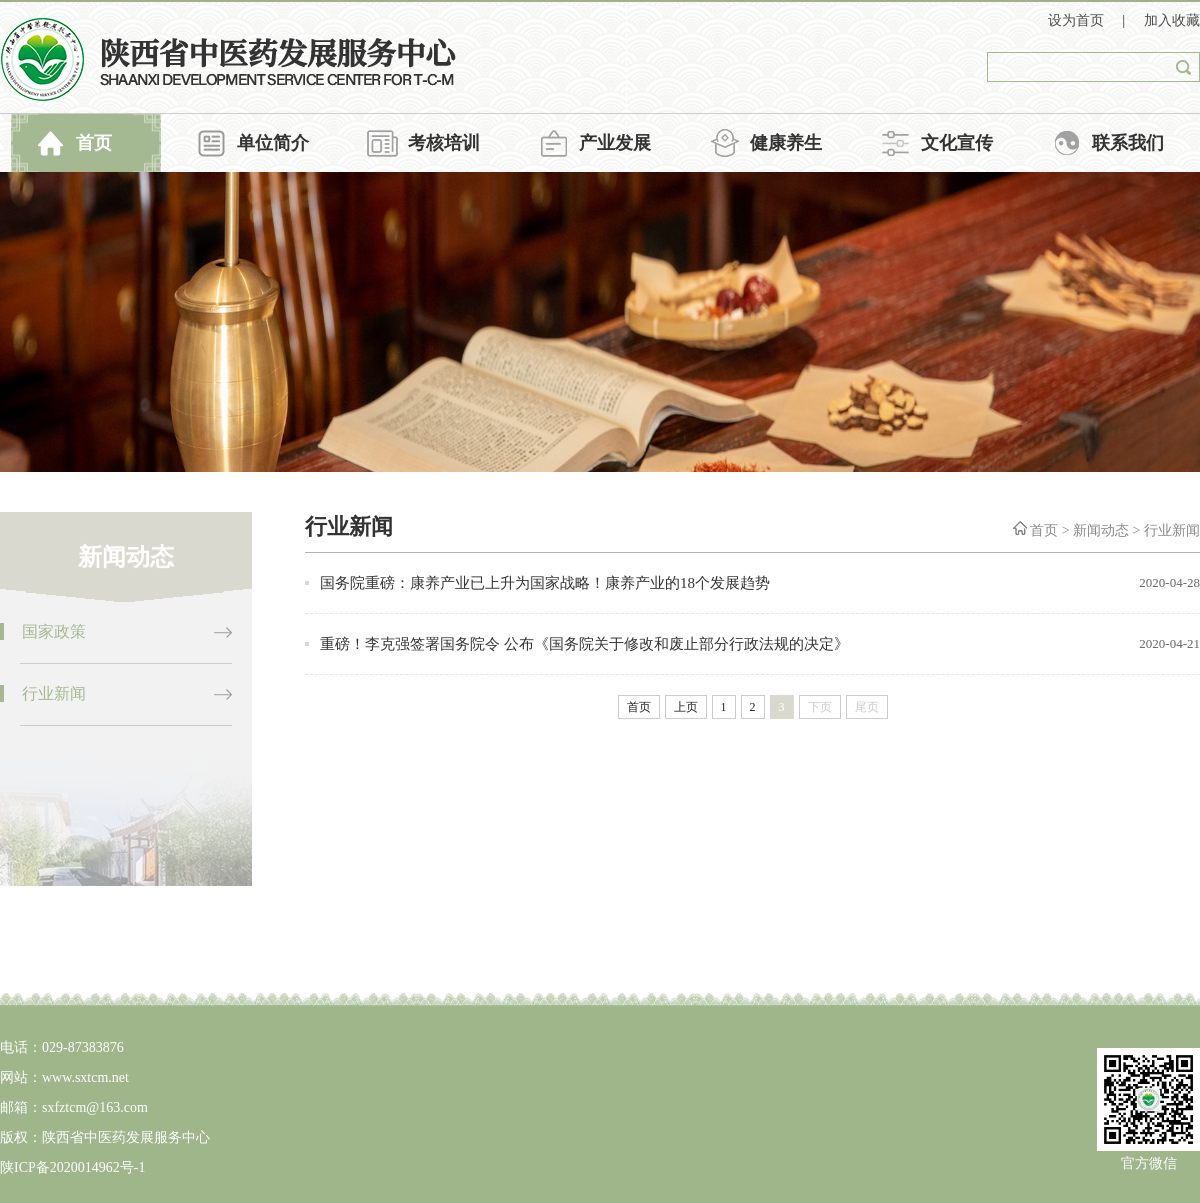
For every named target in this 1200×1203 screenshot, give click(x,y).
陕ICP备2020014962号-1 (72, 1167)
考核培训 (444, 143)
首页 (94, 143)
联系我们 (1128, 143)
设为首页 (1078, 20)
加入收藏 (1172, 20)
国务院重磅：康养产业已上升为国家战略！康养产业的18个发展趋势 (545, 583)
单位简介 (273, 143)
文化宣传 (957, 143)
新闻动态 (1101, 530)
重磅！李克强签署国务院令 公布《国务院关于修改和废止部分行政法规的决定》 (584, 644)
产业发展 (615, 143)
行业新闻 (54, 693)
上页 (686, 707)
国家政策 (54, 631)
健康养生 (786, 143)
